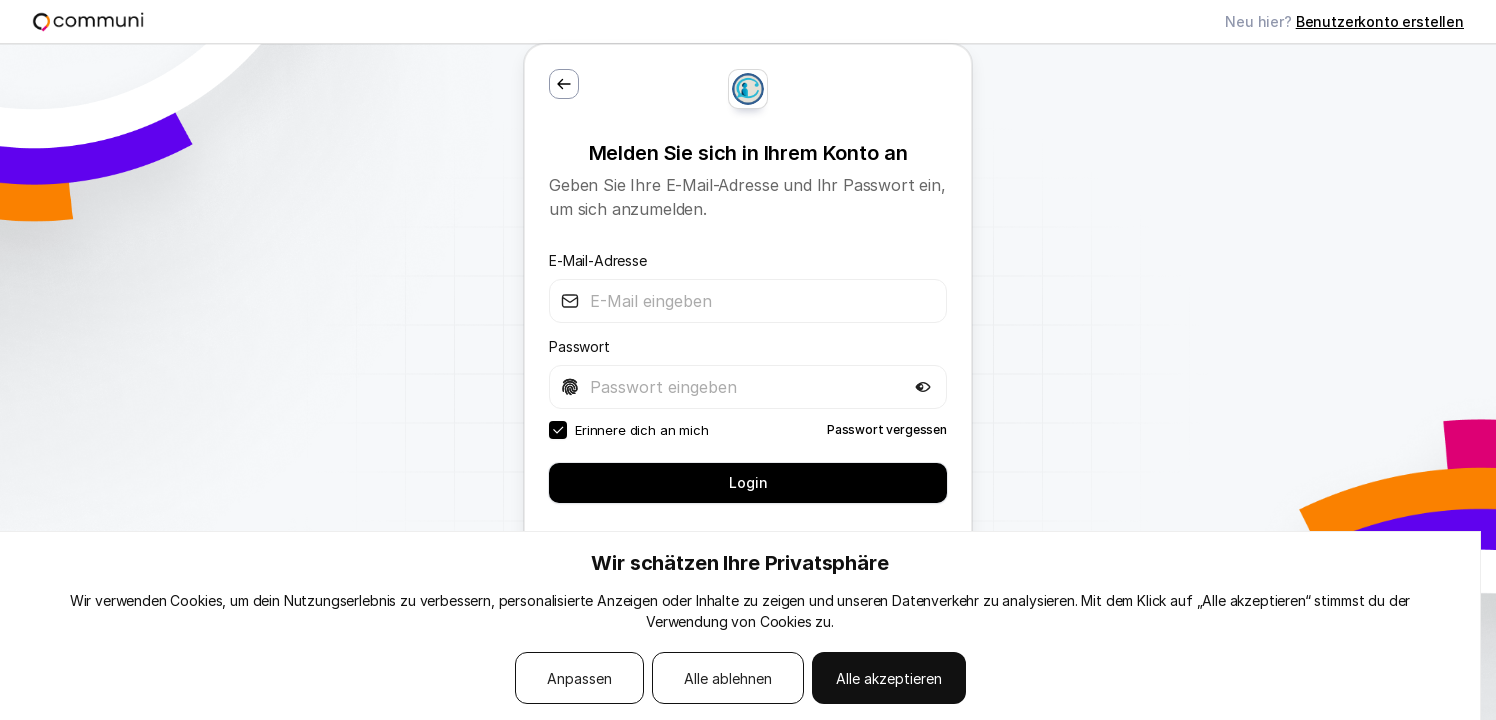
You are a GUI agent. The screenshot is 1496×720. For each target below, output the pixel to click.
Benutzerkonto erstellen (1380, 21)
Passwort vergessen (887, 429)
